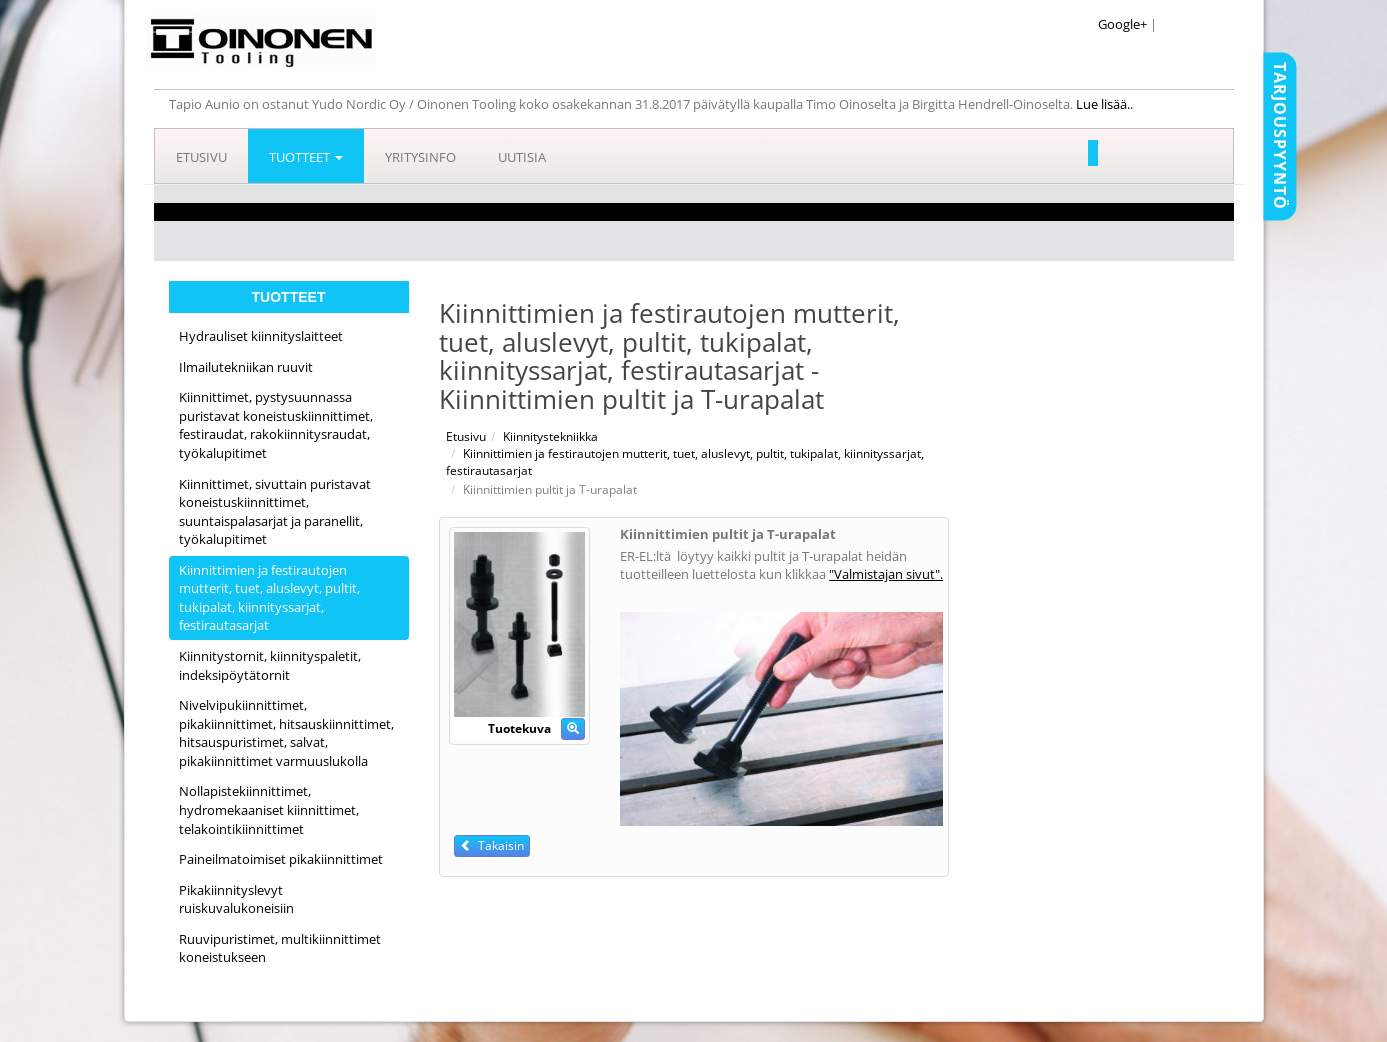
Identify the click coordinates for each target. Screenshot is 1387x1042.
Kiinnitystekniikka (550, 436)
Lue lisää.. (1106, 104)
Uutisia (522, 157)
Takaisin (492, 845)
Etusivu (201, 157)
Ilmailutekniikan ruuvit (246, 367)
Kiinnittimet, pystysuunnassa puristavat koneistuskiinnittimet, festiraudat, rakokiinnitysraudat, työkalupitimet (276, 425)
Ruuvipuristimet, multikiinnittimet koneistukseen (280, 948)
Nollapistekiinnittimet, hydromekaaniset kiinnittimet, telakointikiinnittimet (269, 809)
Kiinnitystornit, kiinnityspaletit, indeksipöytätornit (270, 665)
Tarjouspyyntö (1280, 136)
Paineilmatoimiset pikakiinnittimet (281, 859)
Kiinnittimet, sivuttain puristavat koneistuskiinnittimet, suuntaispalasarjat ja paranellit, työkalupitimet (275, 512)
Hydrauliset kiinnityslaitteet (261, 336)
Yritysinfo (420, 157)
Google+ (1122, 24)
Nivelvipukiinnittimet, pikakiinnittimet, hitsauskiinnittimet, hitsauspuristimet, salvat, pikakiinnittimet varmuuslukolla (286, 733)
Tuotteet (306, 157)
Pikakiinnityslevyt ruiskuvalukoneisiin (236, 899)
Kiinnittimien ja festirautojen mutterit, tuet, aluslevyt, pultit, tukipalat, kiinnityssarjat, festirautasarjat (269, 598)
